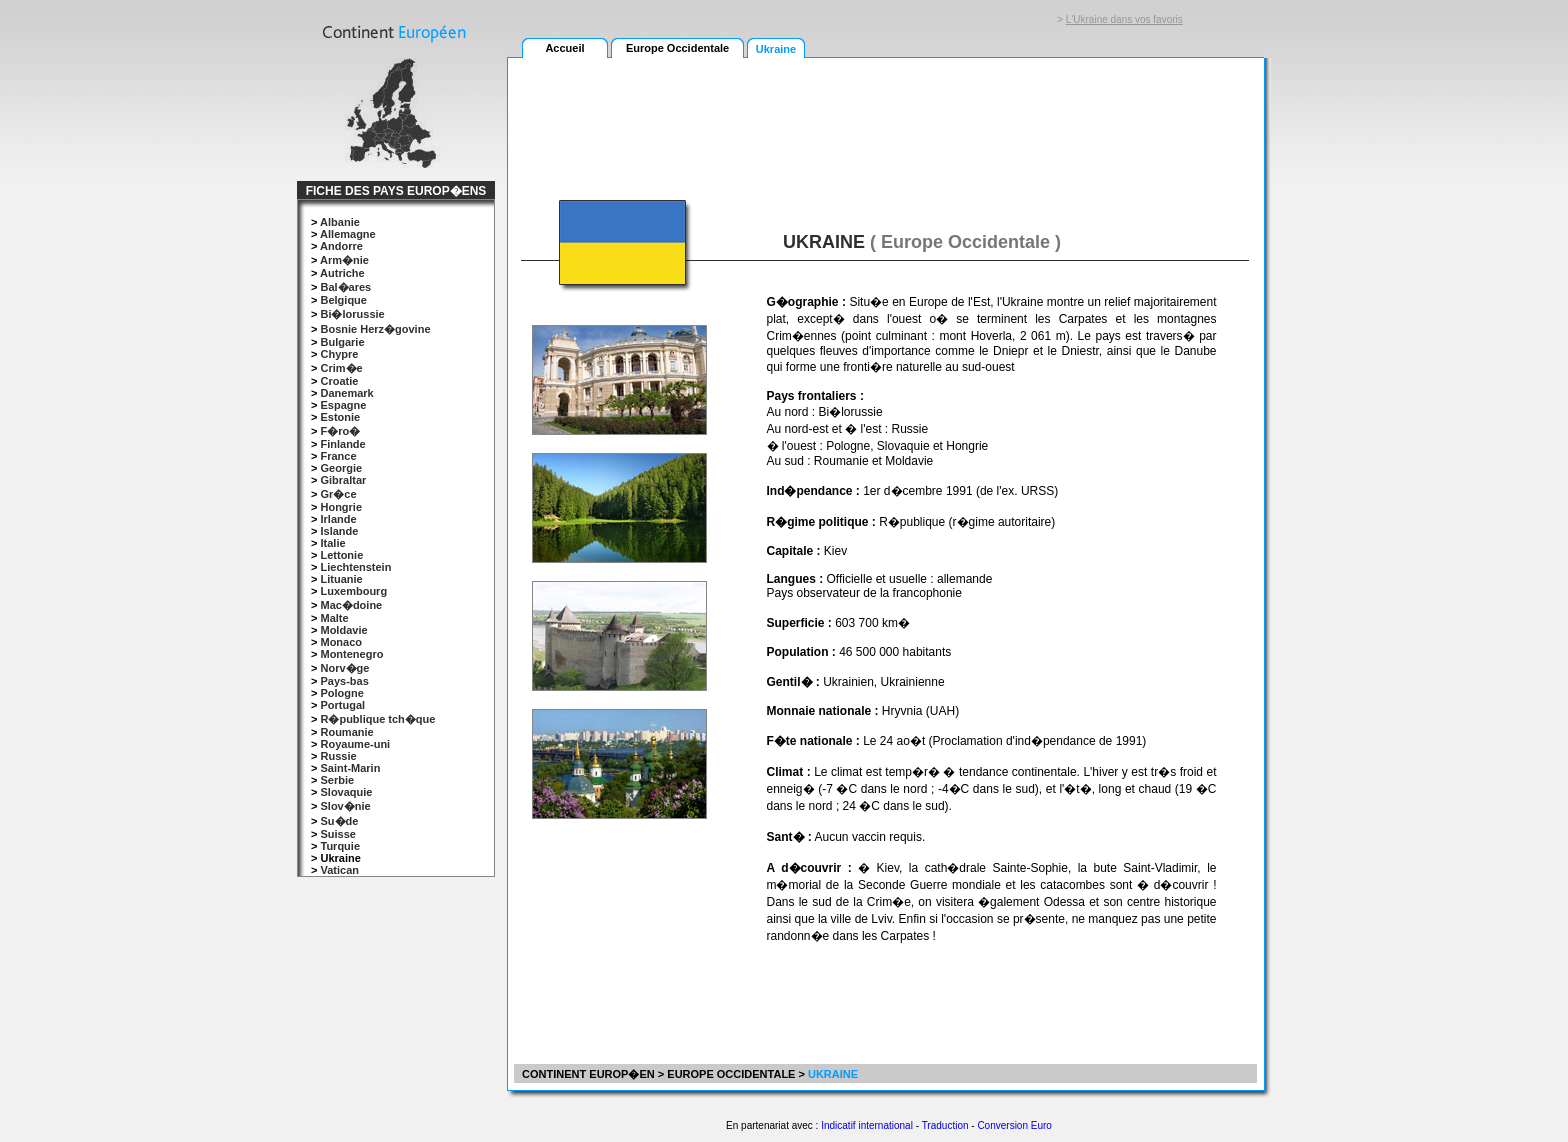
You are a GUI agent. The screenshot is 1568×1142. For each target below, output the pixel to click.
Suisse (337, 834)
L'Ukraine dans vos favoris (1124, 19)
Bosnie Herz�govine (375, 329)
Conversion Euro (1014, 1125)
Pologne (341, 693)
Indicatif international (867, 1125)
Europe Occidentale (677, 48)
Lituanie (341, 579)
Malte (334, 618)
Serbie (337, 780)
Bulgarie (342, 342)
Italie (332, 543)
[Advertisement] (885, 117)
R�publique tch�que (377, 719)
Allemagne (348, 234)
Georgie (341, 468)
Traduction (945, 1125)
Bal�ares (345, 287)
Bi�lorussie (352, 314)
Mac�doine (351, 605)
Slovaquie (346, 792)
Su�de (339, 821)
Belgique (343, 300)
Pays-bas (344, 681)
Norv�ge (344, 668)
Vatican (339, 870)
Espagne (343, 405)
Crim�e (341, 368)
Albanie (340, 222)
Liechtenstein (355, 567)
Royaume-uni (355, 744)
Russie (338, 756)
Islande (339, 531)
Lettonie (341, 555)
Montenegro (351, 654)
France (338, 456)
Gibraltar (343, 480)
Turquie (340, 846)
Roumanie (346, 732)
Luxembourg (353, 591)
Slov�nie (345, 806)
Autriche (342, 273)
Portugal (342, 705)
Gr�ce (338, 494)
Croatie (339, 381)
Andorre (341, 246)
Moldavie (343, 630)
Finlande (342, 444)
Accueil (564, 48)
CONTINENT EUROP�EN (587, 1074)
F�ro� (340, 431)
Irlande (338, 519)
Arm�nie (344, 260)
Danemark (346, 393)
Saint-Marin (350, 768)
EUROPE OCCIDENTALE (731, 1074)
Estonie (340, 417)
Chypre (339, 354)
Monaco (341, 642)
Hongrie (341, 507)
